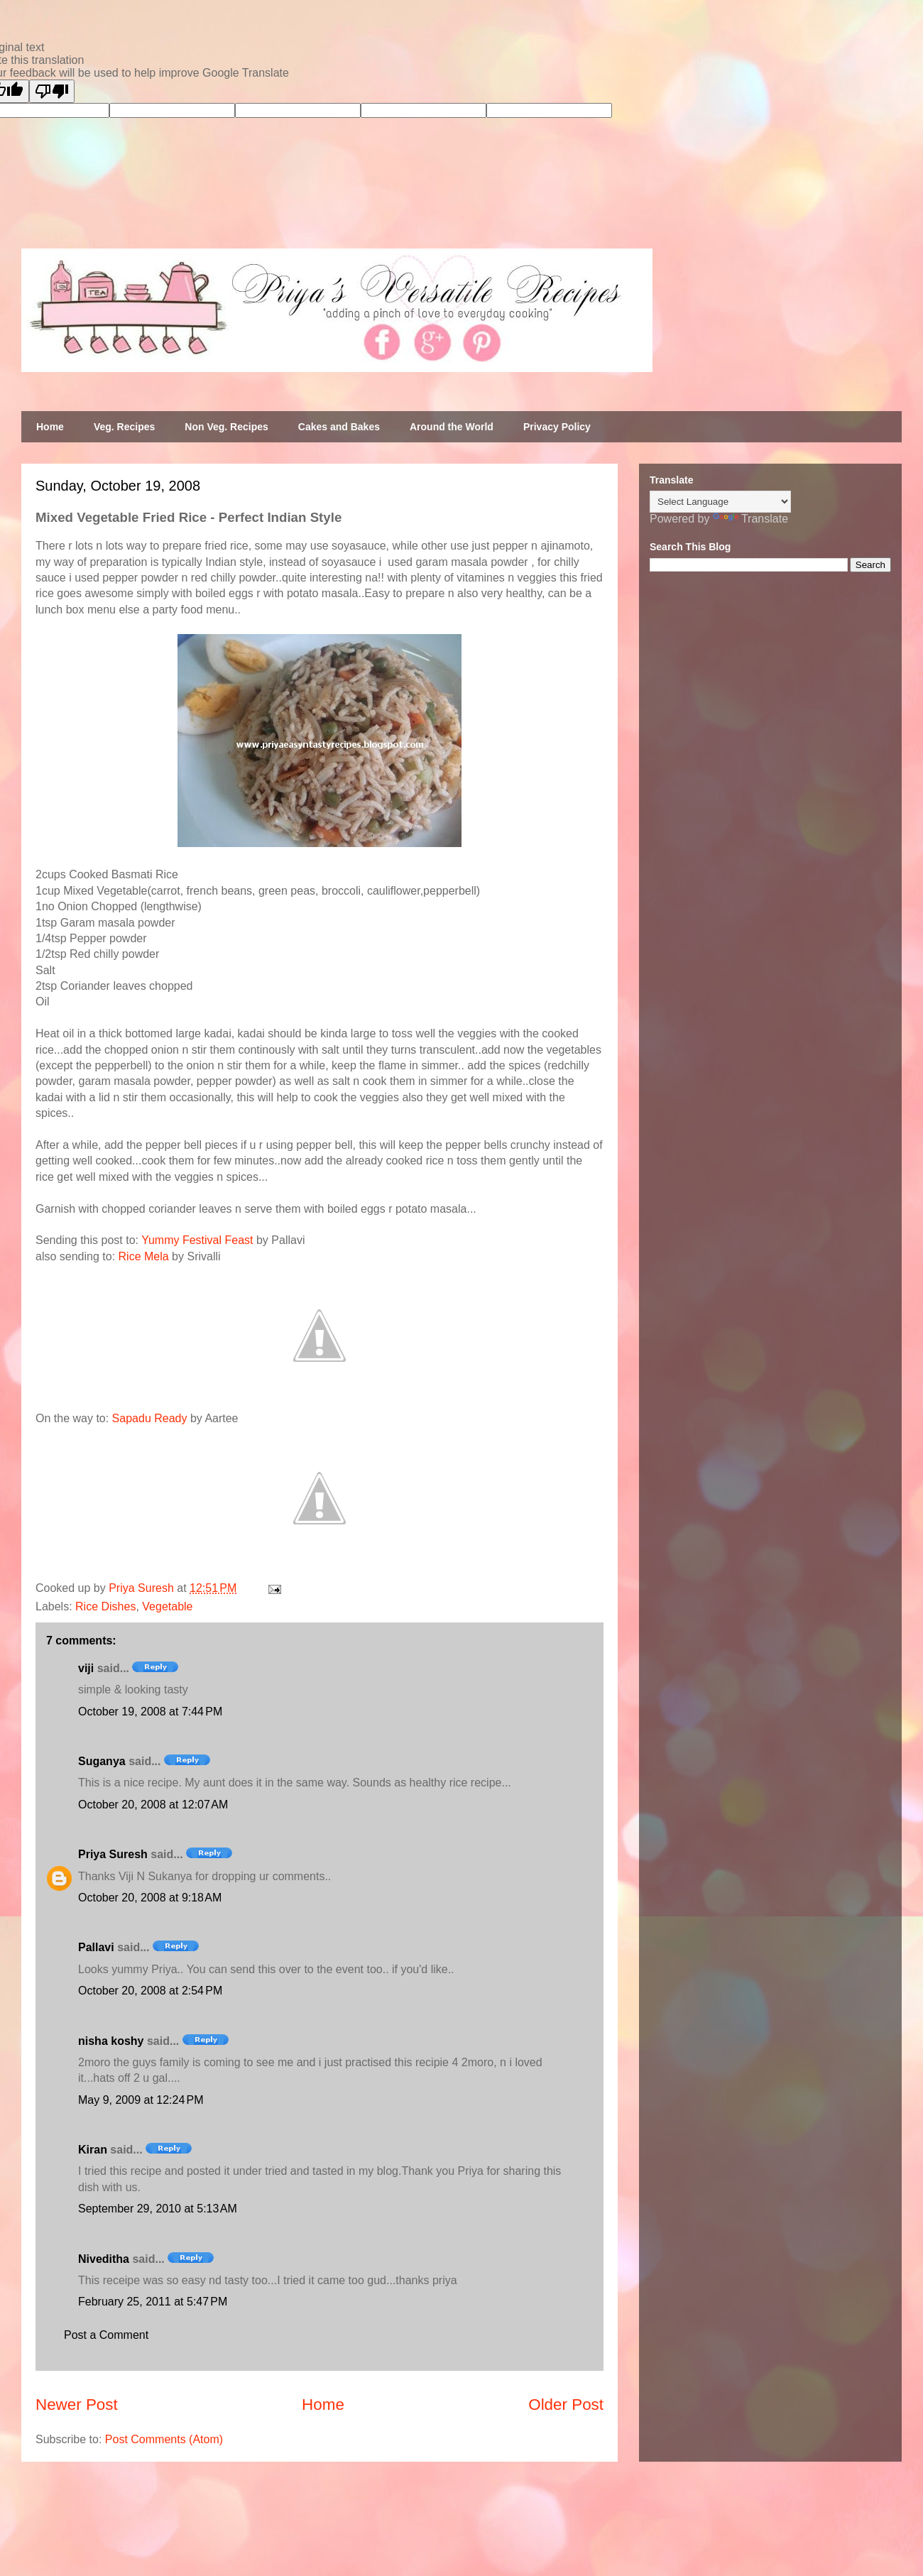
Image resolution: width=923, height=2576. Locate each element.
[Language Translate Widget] (720, 502)
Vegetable (167, 1606)
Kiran (92, 2150)
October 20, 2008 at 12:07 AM (153, 1805)
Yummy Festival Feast (197, 1240)
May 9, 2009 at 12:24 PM (141, 2100)
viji (86, 1668)
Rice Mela (144, 1256)
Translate (750, 519)
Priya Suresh (113, 1854)
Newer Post (77, 2404)
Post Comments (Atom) (164, 2439)
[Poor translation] (52, 91)
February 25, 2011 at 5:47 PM (152, 2302)
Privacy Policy (557, 426)
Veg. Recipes (124, 426)
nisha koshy (110, 2041)
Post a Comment (106, 2335)
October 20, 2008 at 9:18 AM (150, 1898)
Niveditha (103, 2259)
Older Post (566, 2404)
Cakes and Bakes (339, 426)
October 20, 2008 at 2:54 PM (150, 1991)
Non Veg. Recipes (226, 426)
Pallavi (96, 1947)
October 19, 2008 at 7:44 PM (150, 1711)
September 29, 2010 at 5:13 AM (157, 2209)
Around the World (451, 426)
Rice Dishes (105, 1606)
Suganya (102, 1761)
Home (50, 426)
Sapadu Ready (149, 1418)
